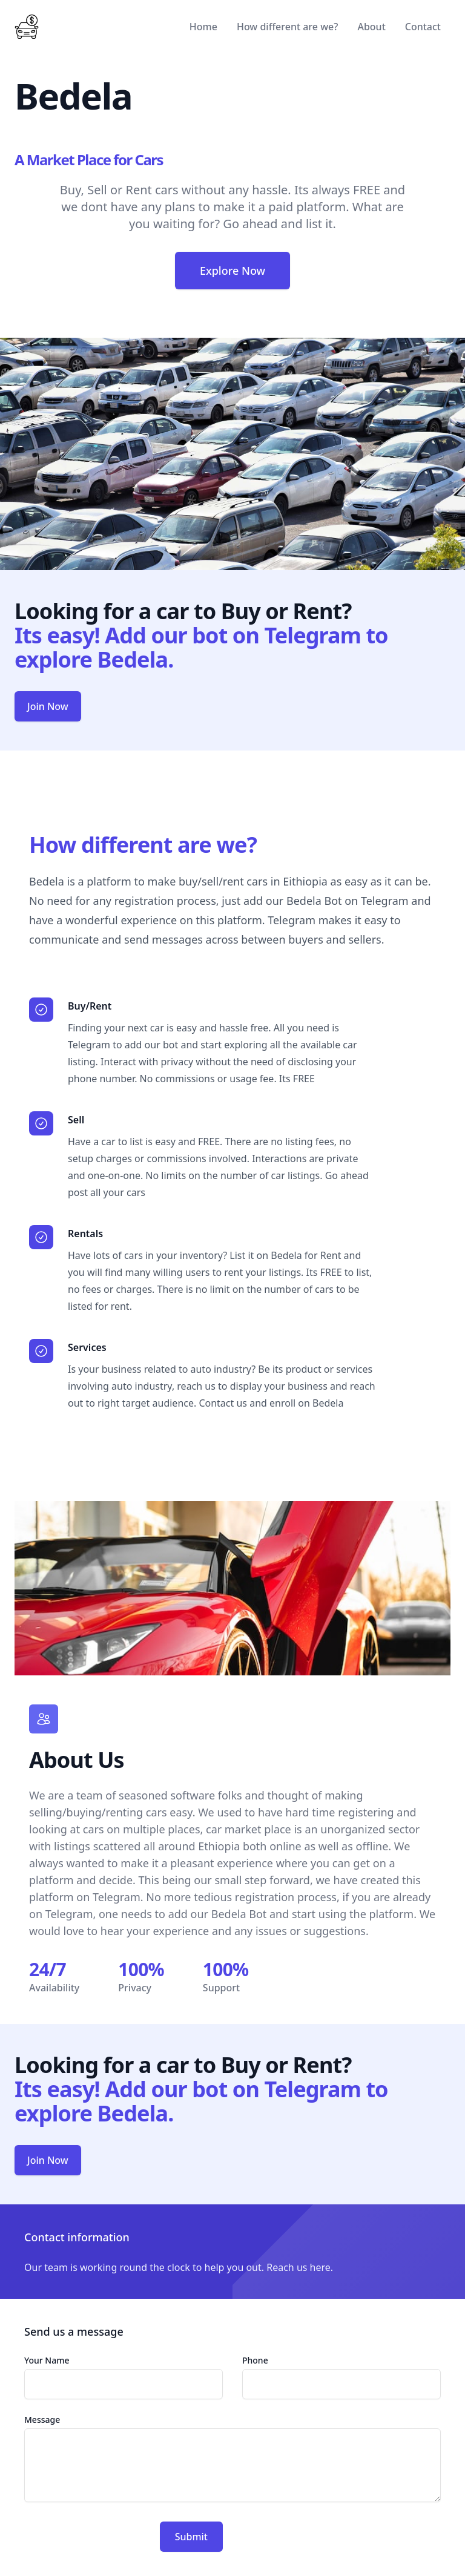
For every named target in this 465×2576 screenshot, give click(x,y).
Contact (423, 26)
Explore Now (232, 270)
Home (203, 26)
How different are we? (287, 26)
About (371, 26)
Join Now (47, 706)
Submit (191, 2536)
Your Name (47, 2360)
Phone (255, 2360)
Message (42, 2419)
